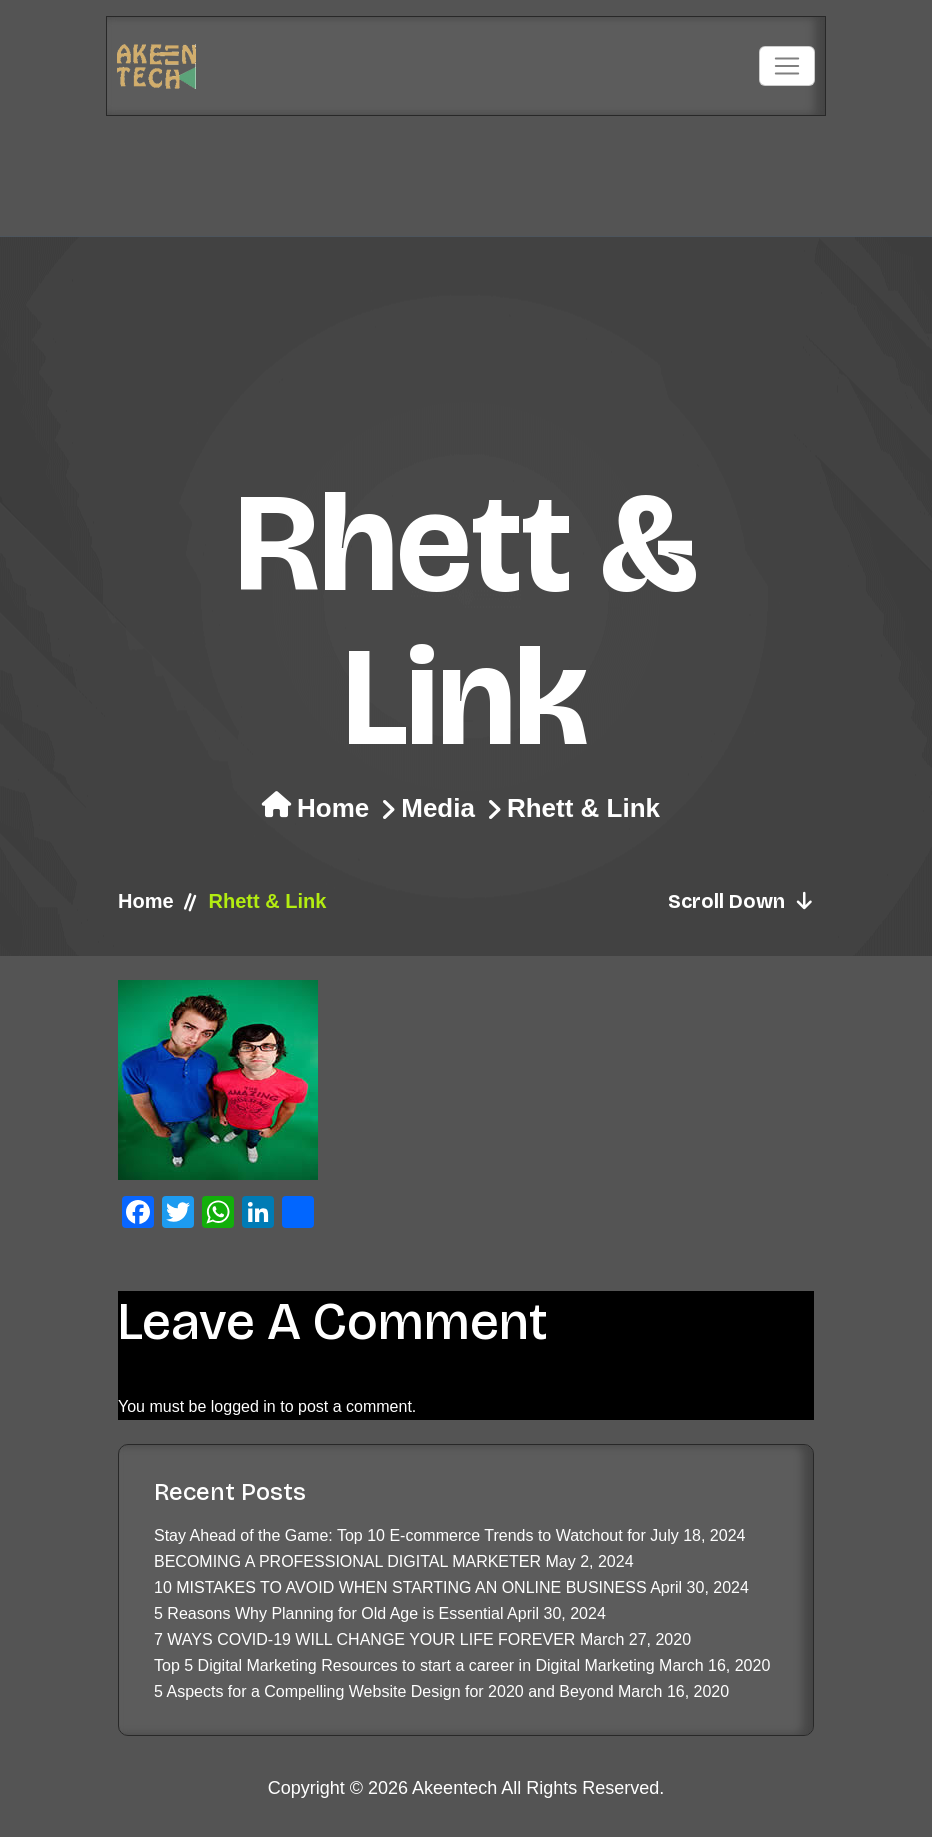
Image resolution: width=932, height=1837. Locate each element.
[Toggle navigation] (787, 66)
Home (333, 808)
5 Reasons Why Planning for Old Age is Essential (329, 1613)
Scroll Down (741, 901)
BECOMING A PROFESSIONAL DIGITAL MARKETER (347, 1561)
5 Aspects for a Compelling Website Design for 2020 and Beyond (384, 1691)
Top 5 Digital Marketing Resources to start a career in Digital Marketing (404, 1665)
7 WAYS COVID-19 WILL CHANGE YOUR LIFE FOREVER (364, 1639)
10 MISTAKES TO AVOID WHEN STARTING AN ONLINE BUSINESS (400, 1587)
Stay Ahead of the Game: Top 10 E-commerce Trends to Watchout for (400, 1535)
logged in (243, 1406)
